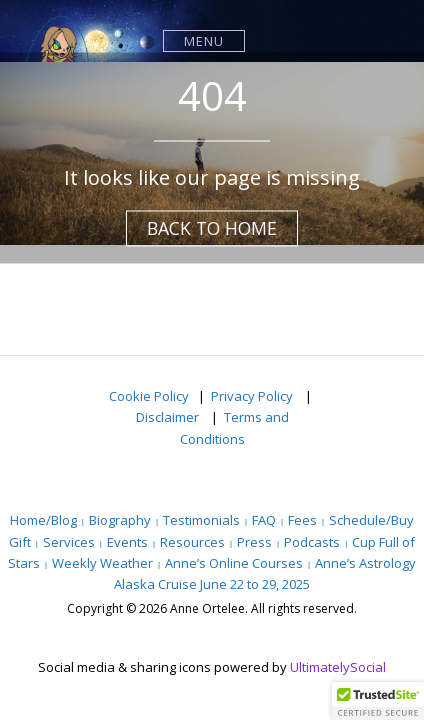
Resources (192, 542)
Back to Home (212, 228)
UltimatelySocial (338, 667)
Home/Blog (43, 520)
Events (127, 542)
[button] (378, 701)
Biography (120, 520)
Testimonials (201, 520)
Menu (204, 41)
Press (254, 542)
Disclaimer (169, 417)
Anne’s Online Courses (234, 563)
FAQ (264, 520)
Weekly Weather (102, 563)
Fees (302, 520)
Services (69, 542)
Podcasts (312, 542)
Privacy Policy (253, 396)
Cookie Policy (149, 396)
